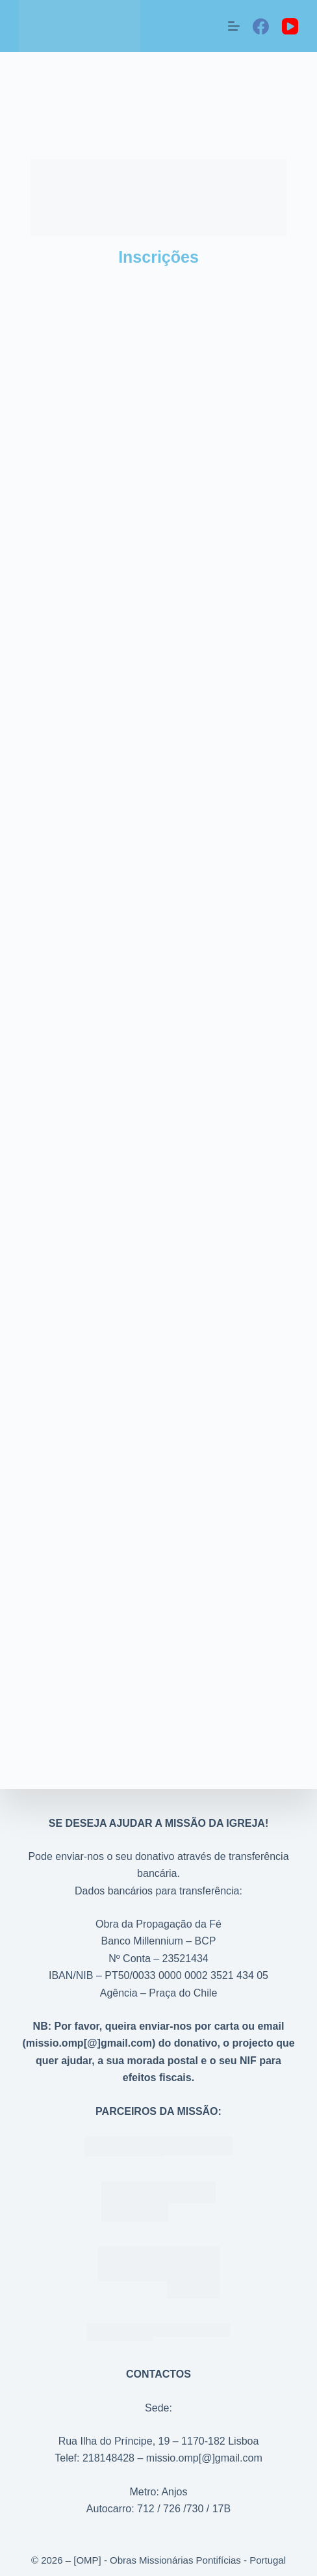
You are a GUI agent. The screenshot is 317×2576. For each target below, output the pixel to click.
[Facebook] (261, 26)
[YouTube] (290, 26)
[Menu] (234, 26)
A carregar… (158, 1027)
